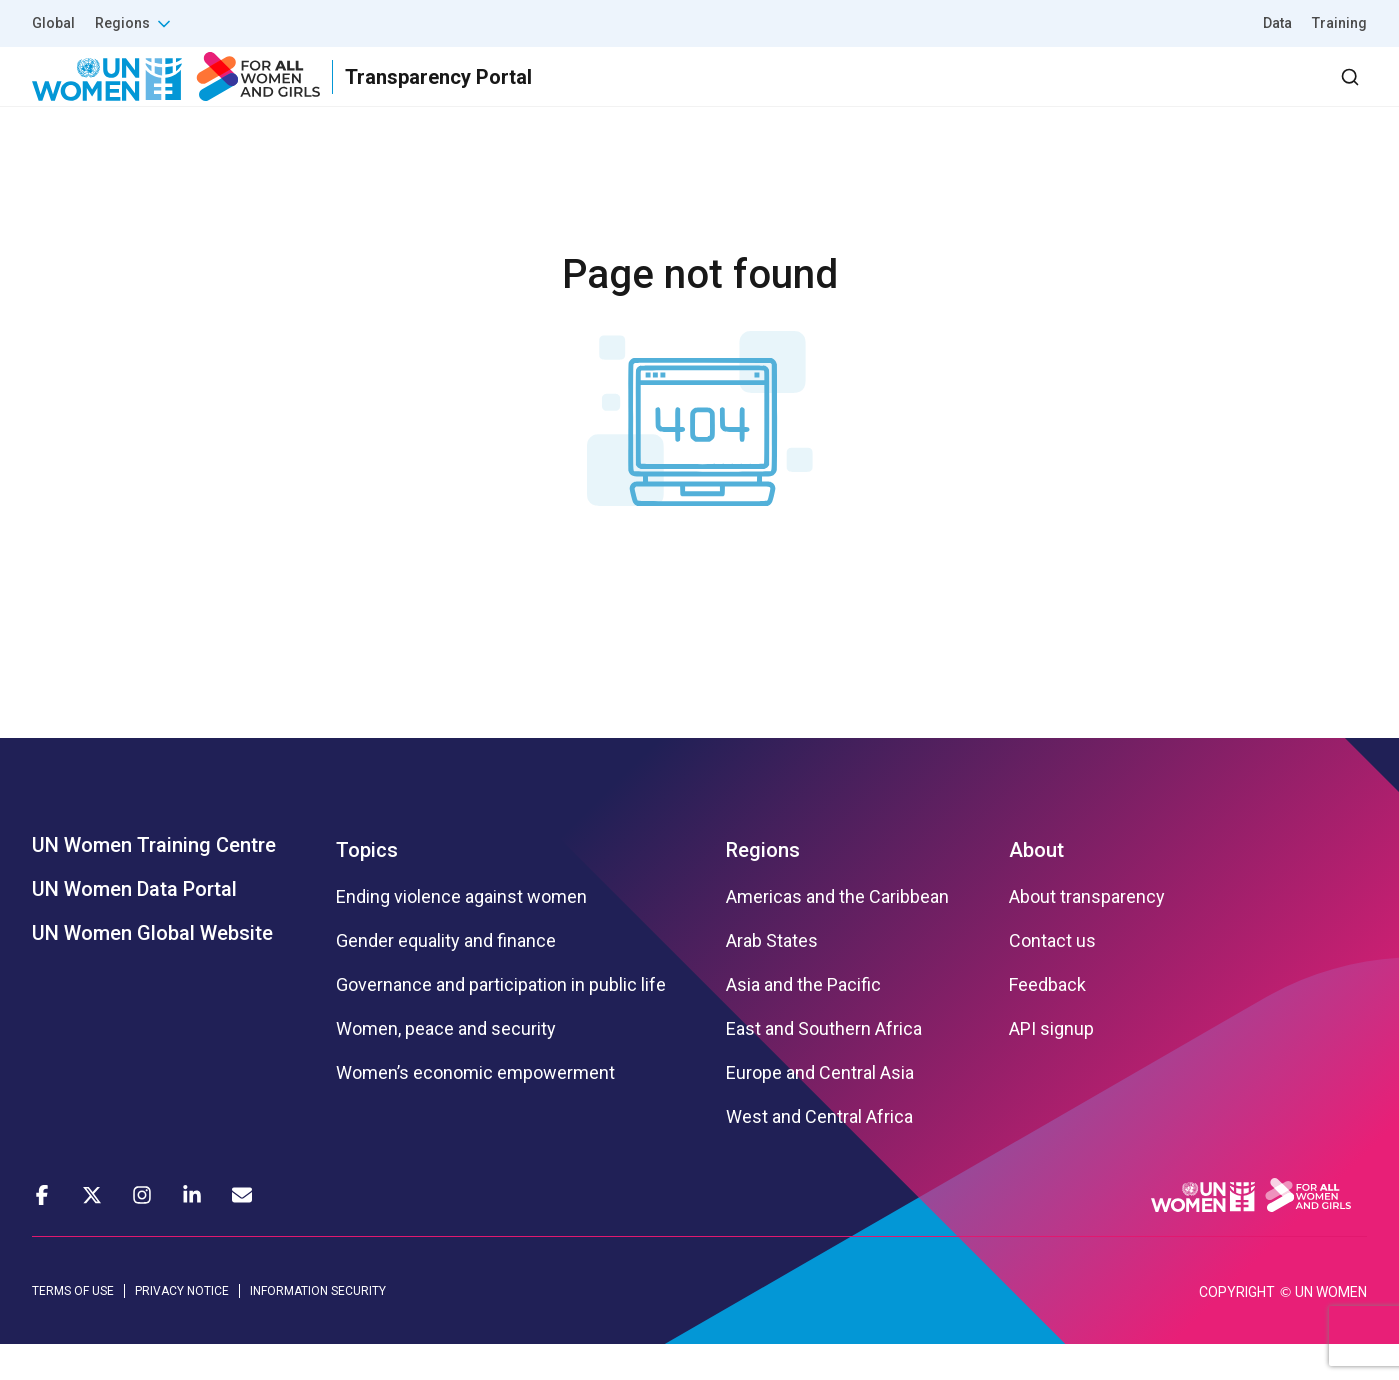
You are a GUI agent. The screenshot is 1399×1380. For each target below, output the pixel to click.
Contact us (1052, 977)
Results (860, 94)
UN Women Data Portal (134, 925)
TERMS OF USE (73, 1327)
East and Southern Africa (824, 1065)
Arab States (772, 977)
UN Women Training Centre (154, 881)
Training (1339, 23)
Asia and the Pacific (803, 1021)
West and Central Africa (819, 1153)
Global (53, 23)
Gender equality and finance (446, 977)
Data (1277, 23)
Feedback (1047, 1021)
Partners (967, 94)
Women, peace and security (446, 1065)
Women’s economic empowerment (475, 1109)
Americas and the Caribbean (837, 933)
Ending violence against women (461, 933)
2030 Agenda (1098, 94)
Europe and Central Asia (820, 1109)
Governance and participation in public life (501, 1021)
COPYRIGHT (1237, 1328)
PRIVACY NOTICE (182, 1327)
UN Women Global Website (152, 969)
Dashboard (1252, 94)
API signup (1051, 1065)
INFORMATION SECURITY (318, 1327)
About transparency (1087, 933)
